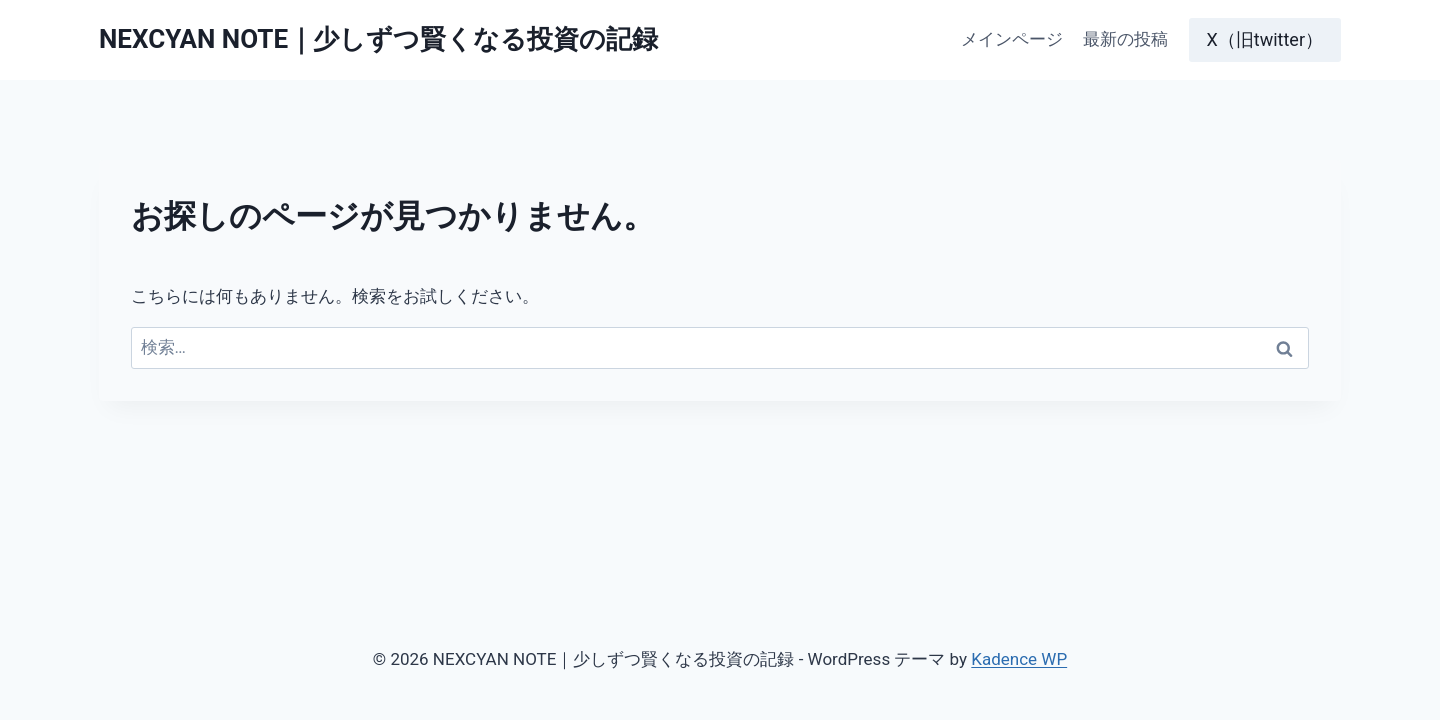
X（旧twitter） (1265, 39)
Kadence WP (1019, 659)
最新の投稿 (1125, 39)
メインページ (1012, 39)
